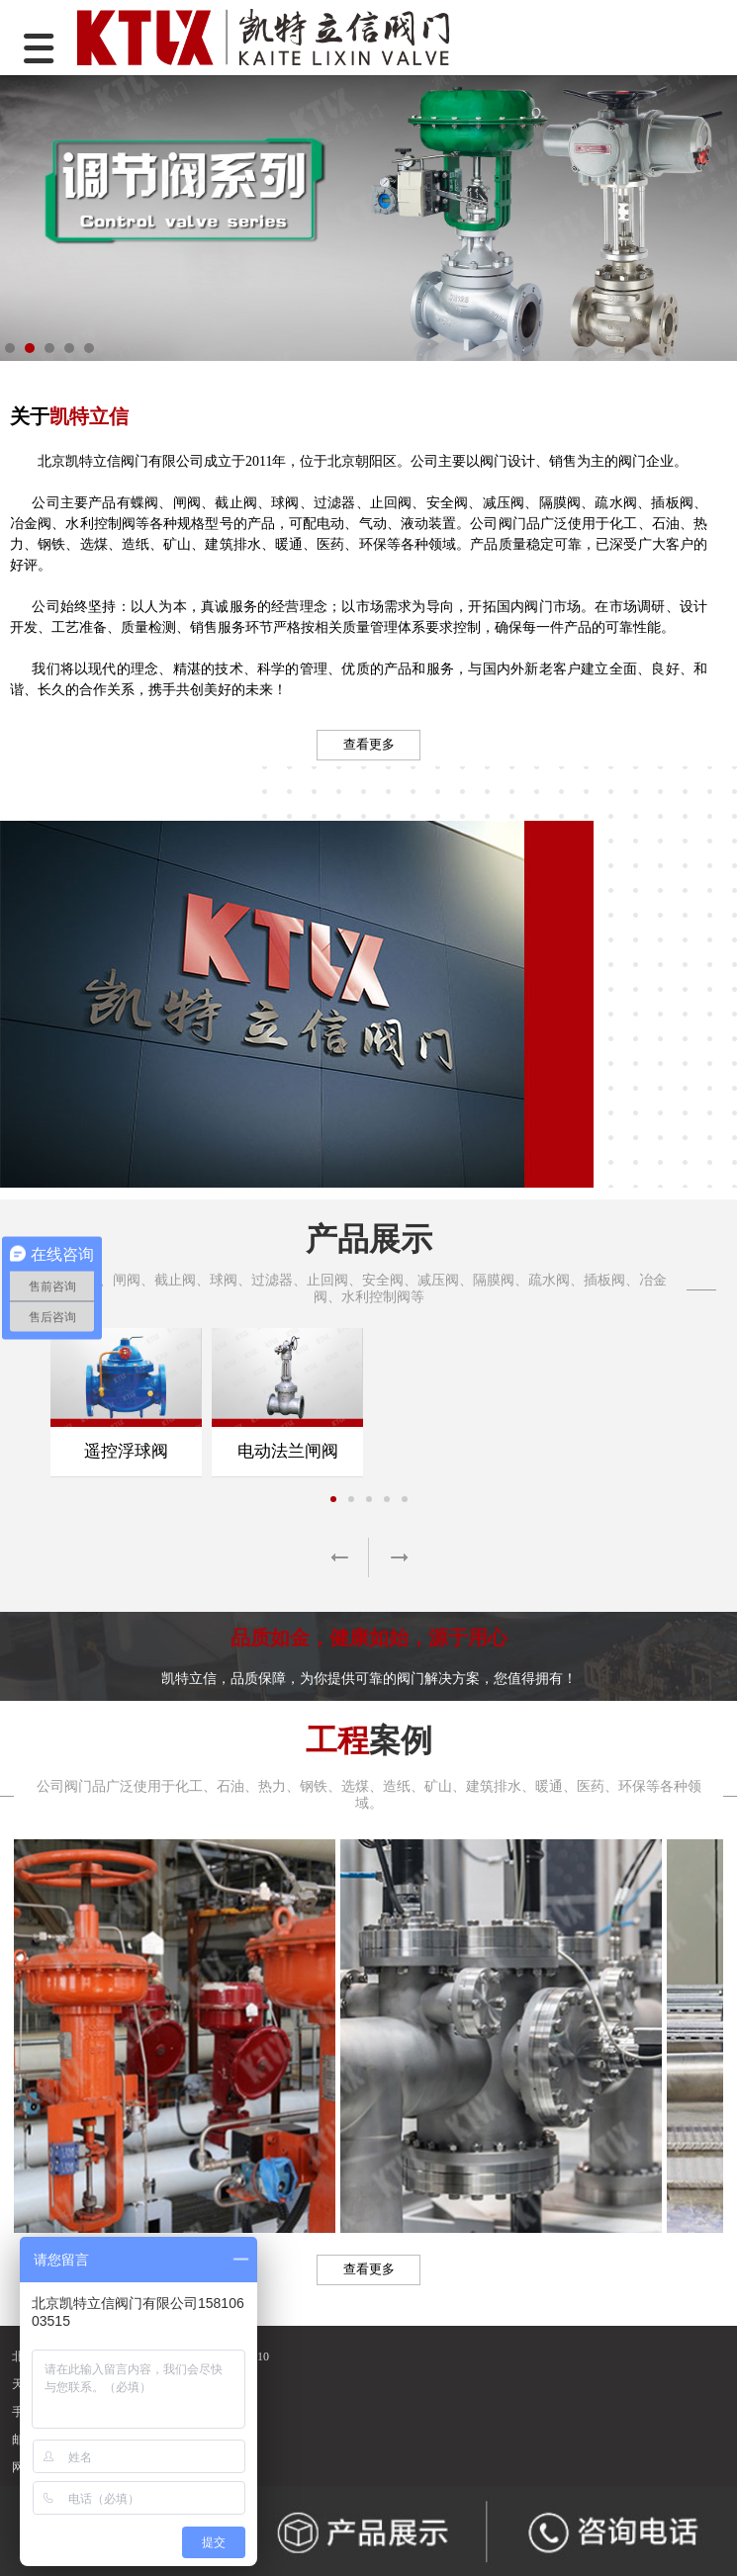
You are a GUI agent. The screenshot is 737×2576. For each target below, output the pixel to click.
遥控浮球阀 (126, 1451)
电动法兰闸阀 (287, 1451)
